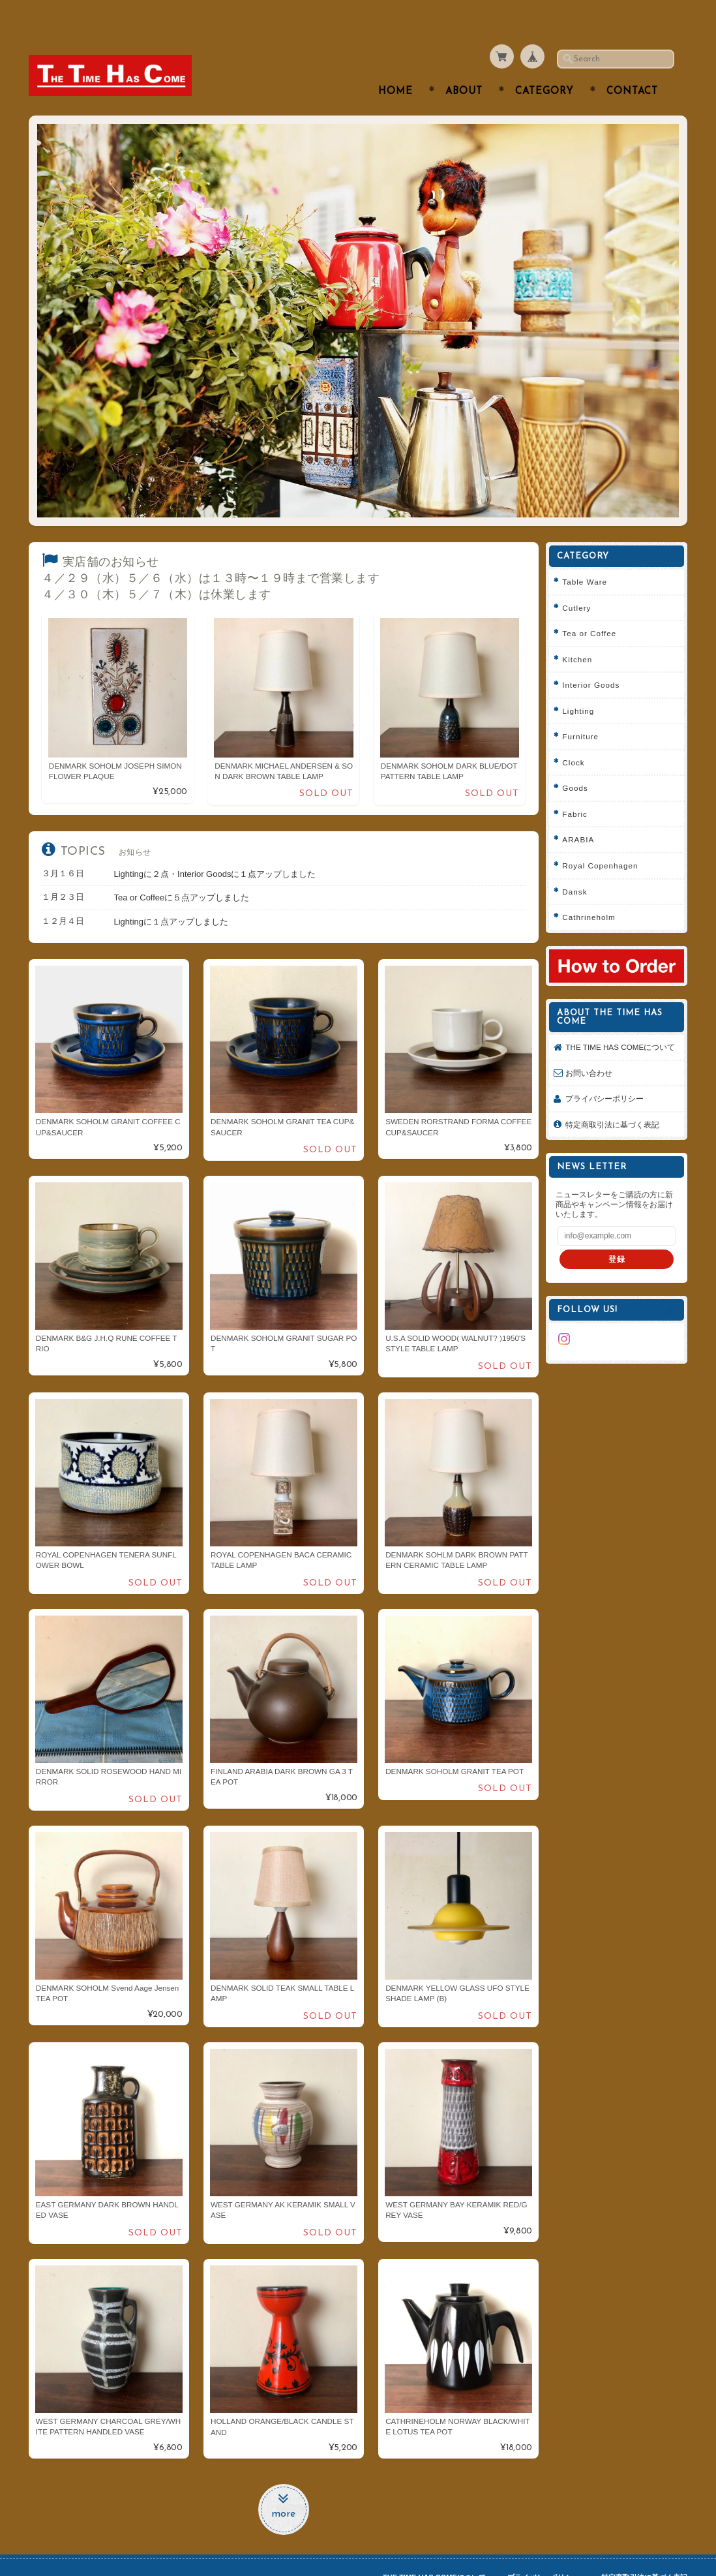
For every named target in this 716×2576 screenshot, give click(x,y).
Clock (578, 736)
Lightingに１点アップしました (171, 895)
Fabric (579, 788)
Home (395, 66)
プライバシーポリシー (609, 1083)
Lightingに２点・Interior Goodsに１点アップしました (215, 848)
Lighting (583, 685)
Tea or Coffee (594, 608)
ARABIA (583, 814)
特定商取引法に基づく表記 (617, 1109)
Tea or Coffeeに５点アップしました (182, 872)
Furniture (585, 711)
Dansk (579, 865)
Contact (632, 66)
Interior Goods (595, 659)
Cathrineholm (593, 891)
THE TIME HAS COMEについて (621, 1026)
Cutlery (581, 581)
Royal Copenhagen (604, 840)
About (464, 66)
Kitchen (582, 633)
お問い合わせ (593, 1057)
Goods (579, 762)
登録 (618, 1244)
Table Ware (589, 556)
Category (544, 66)
